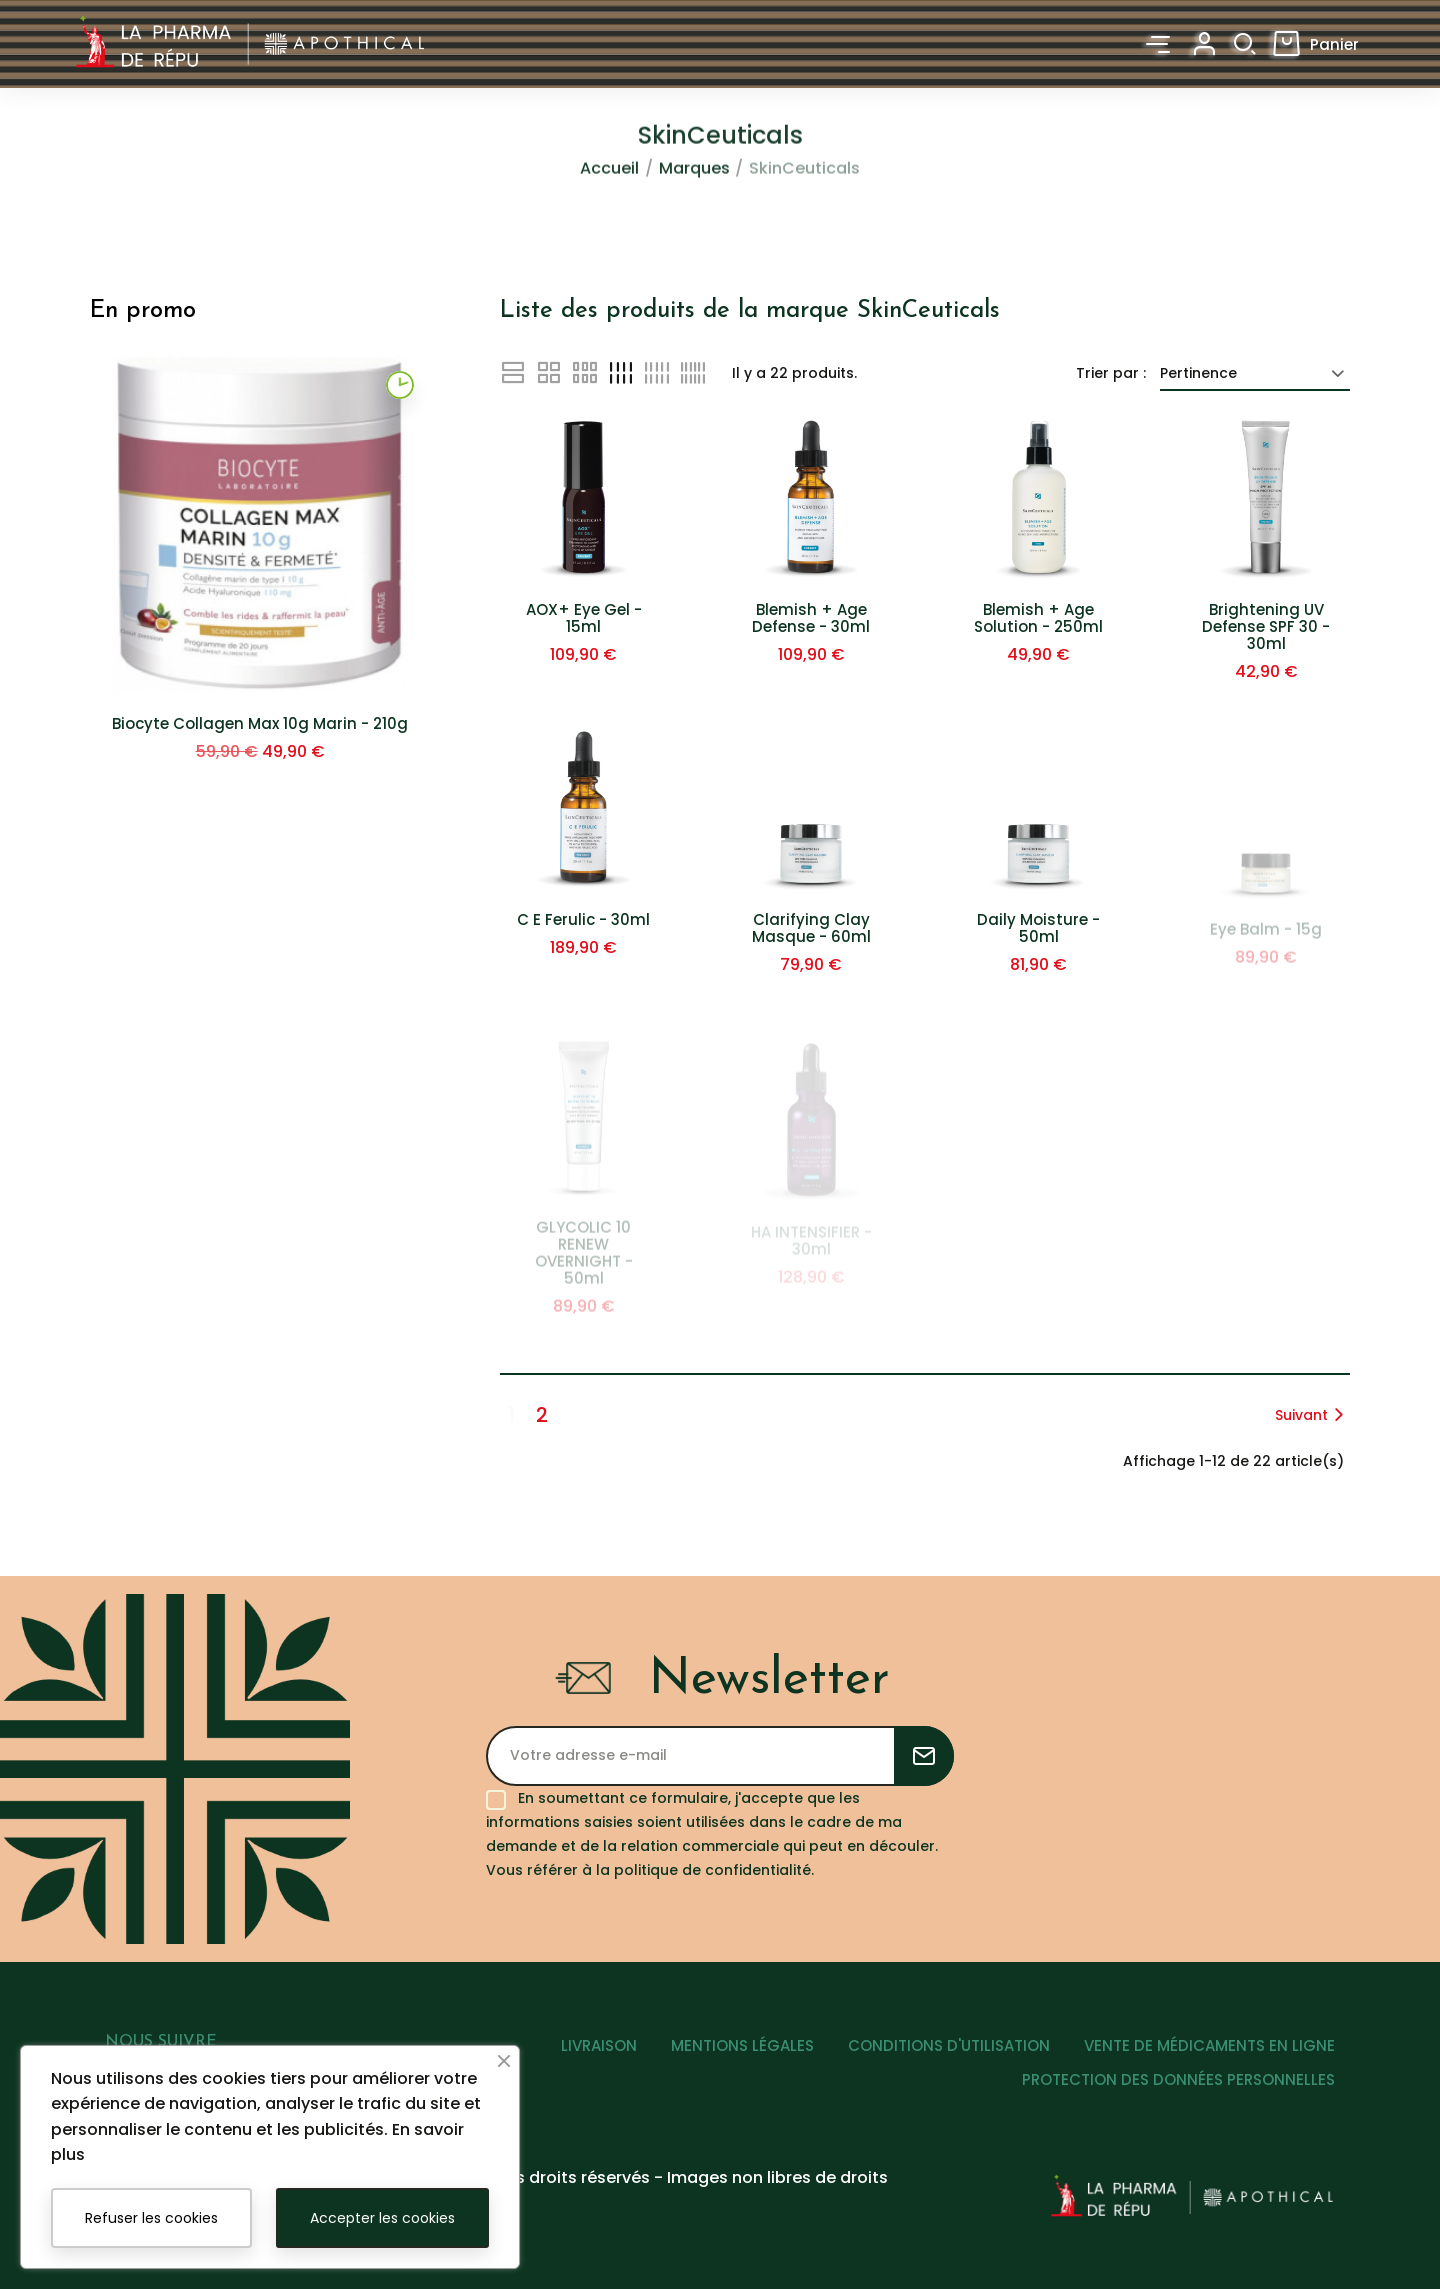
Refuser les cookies (151, 2218)
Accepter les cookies (382, 2218)
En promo (143, 311)
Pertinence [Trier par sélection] (1255, 373)
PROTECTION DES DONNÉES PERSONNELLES (1178, 2079)
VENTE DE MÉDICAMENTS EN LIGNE (1209, 2045)
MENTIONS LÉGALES (742, 2045)
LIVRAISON (599, 2045)
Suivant (1312, 1415)
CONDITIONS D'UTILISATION (949, 2045)
